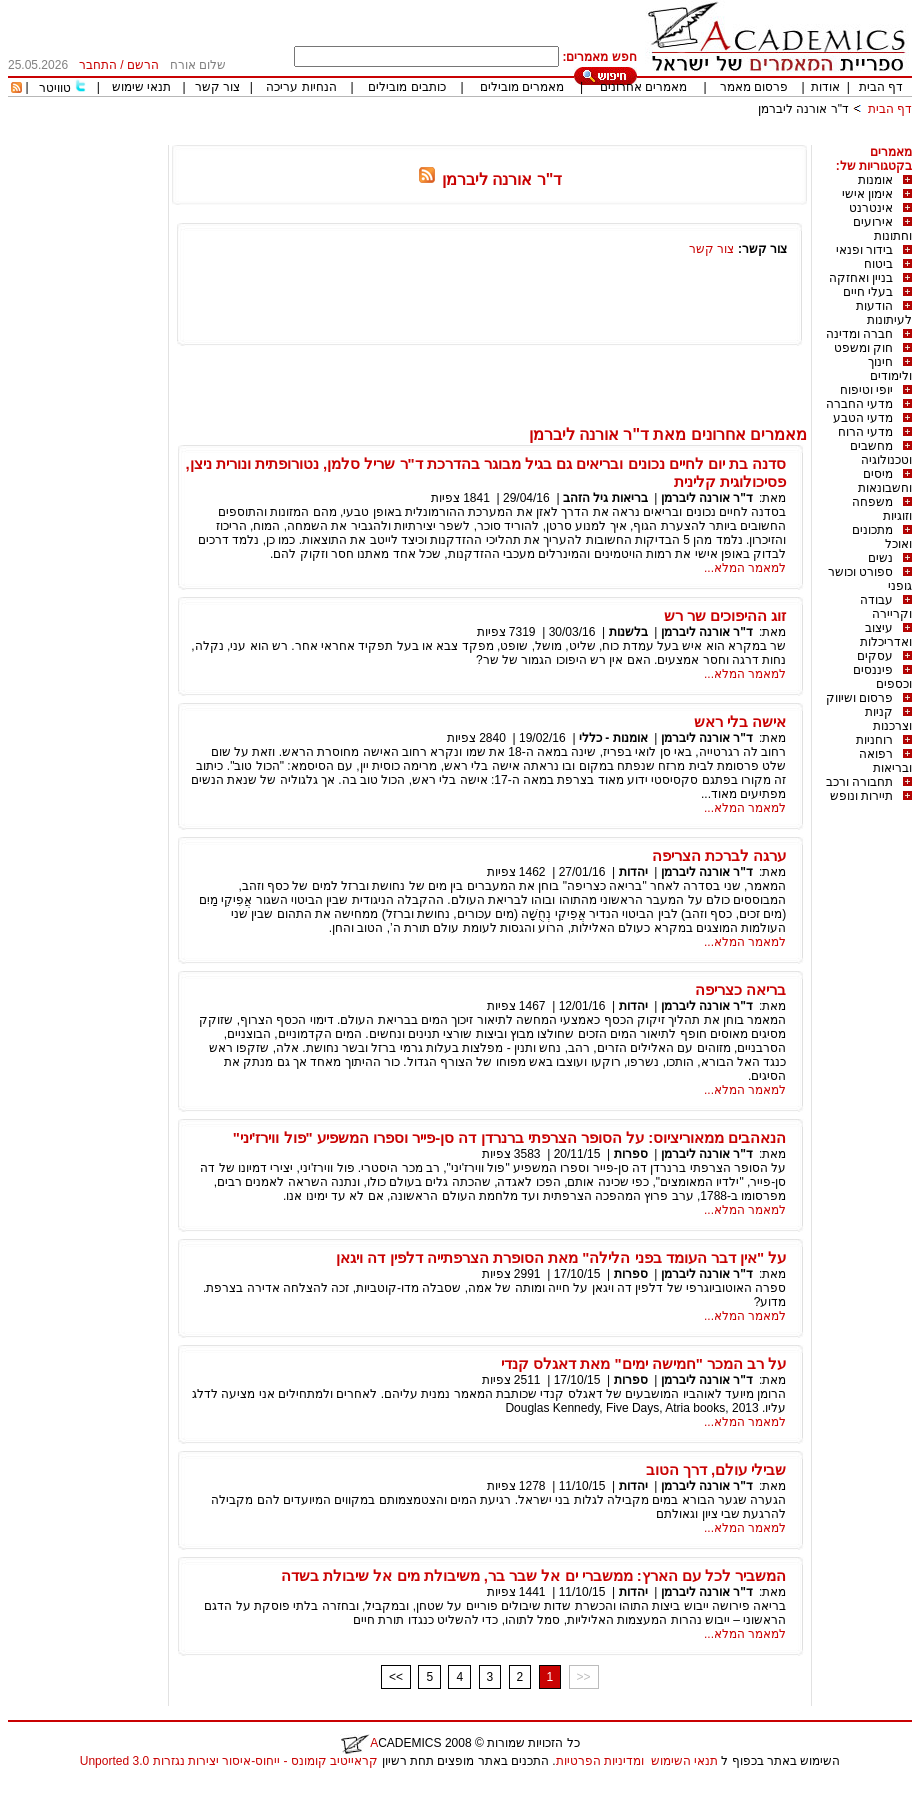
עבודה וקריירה (886, 607)
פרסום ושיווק (859, 698)
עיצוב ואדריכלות (886, 635)
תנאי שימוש (141, 87)
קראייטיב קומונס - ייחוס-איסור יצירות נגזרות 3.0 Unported (229, 1761)
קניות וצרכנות (888, 719)
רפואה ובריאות (885, 761)
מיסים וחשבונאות (885, 481)
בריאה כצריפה (740, 989)
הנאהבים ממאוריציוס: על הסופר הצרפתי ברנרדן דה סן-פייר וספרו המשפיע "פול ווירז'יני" (510, 1137)
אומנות (875, 180)
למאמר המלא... (745, 568)
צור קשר (217, 87)
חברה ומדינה (859, 334)
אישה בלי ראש (740, 721)
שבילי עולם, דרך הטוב (716, 1469)
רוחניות (874, 740)
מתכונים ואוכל (882, 537)
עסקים (875, 656)
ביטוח (878, 264)
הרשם (143, 65)
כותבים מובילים (406, 87)
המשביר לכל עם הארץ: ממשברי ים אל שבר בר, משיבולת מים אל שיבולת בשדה (533, 1575)
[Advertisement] (548, 137)
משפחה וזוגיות (882, 509)
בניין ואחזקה (861, 278)
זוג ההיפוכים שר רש (725, 615)
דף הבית (881, 87)
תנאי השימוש (684, 1761)
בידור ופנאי (864, 250)
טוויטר (55, 88)
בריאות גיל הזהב (605, 498)
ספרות (631, 1154)
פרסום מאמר (754, 87)
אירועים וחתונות (882, 229)
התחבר (98, 65)
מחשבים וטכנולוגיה (881, 453)
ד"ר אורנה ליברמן (803, 109)
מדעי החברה (859, 404)
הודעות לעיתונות (884, 313)
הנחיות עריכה (301, 87)
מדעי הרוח (865, 432)
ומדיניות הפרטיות (600, 1761)
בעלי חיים (868, 292)
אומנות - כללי (613, 738)
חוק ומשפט (863, 348)
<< (396, 1677)
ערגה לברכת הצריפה (719, 855)
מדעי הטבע (863, 418)
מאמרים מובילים (522, 87)
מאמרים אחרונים (643, 87)
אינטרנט (871, 208)
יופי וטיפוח (866, 390)
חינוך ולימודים (890, 369)
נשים (880, 558)
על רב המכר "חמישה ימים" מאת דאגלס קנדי (643, 1363)
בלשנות (628, 632)
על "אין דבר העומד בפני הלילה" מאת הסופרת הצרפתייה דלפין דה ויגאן (561, 1257)
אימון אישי (867, 194)
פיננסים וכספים (882, 677)
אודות (825, 87)
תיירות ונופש (861, 796)
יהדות (633, 872)
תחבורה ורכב (859, 782)
